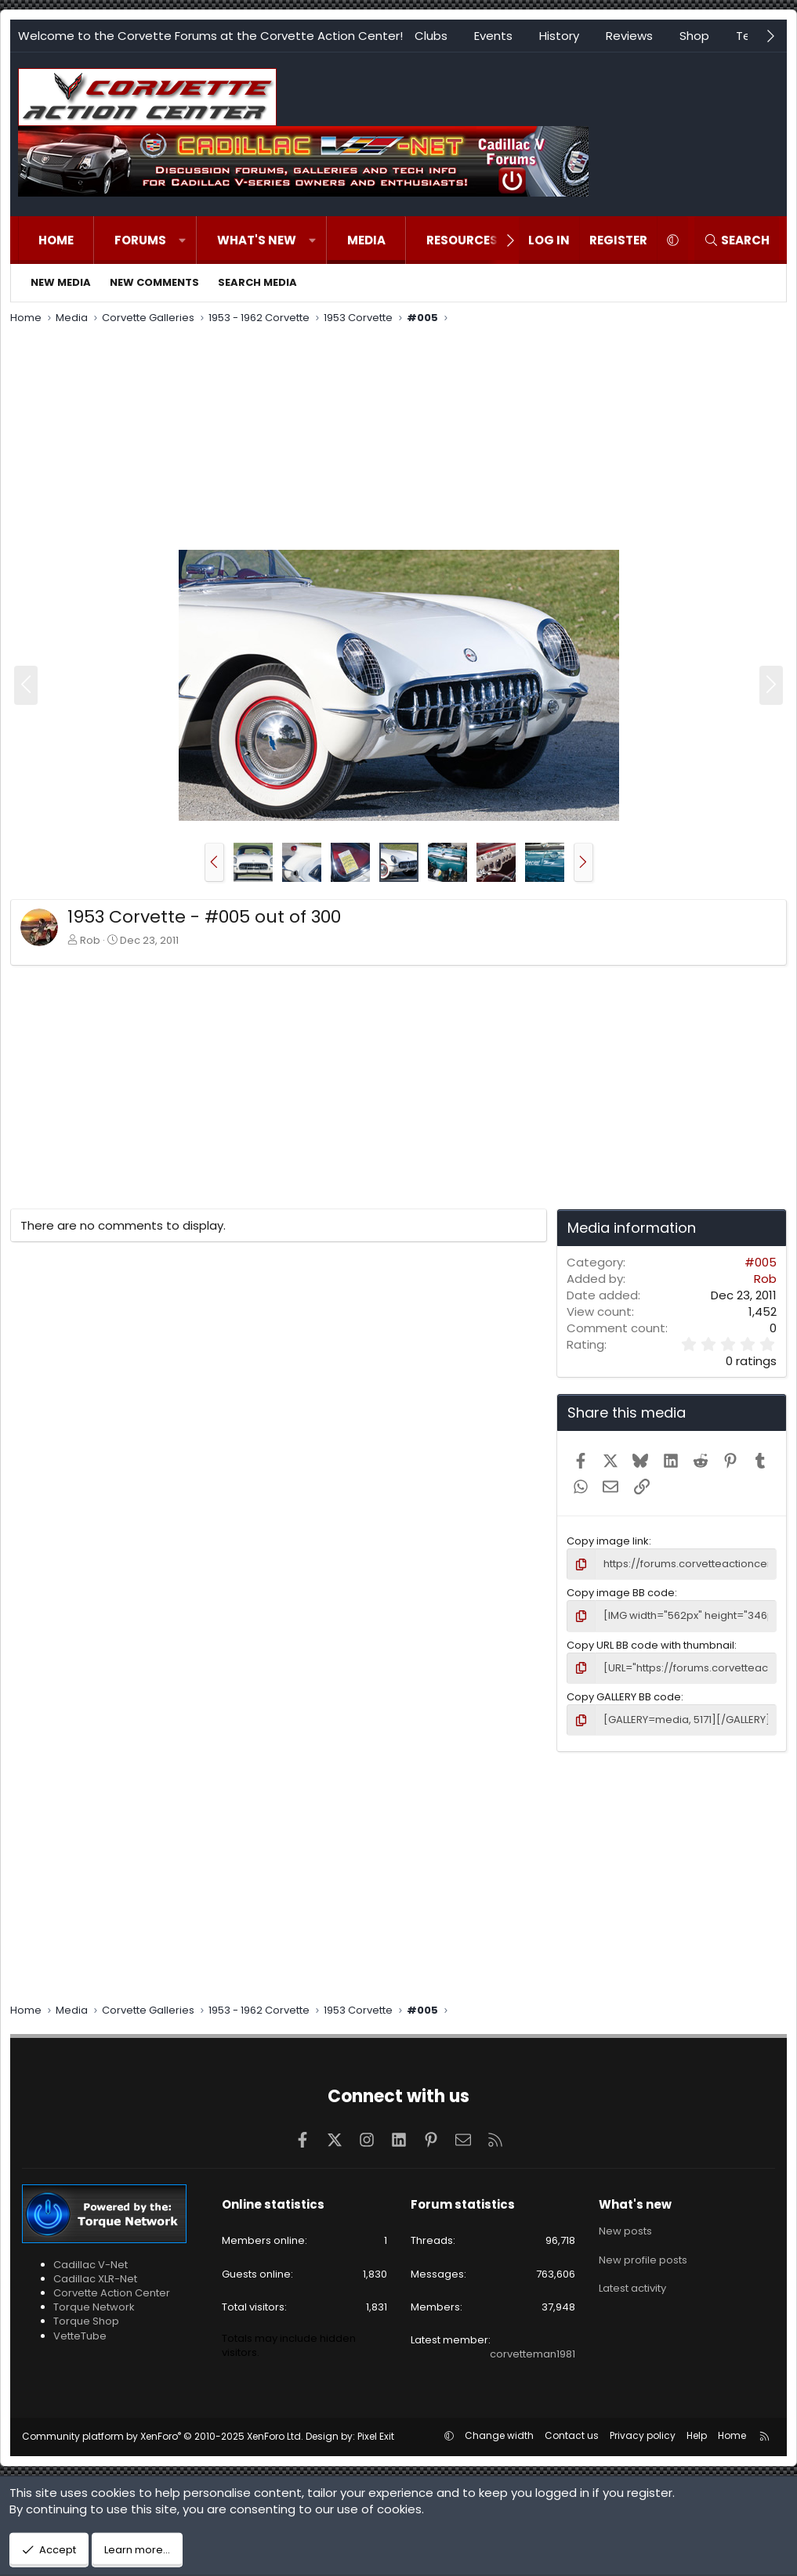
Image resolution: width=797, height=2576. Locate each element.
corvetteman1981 (532, 2354)
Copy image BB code (621, 1592)
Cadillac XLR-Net (95, 2278)
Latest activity (632, 2288)
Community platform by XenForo (162, 2436)
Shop (694, 35)
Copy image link (608, 1541)
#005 (760, 1262)
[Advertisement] (398, 439)
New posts (625, 2231)
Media (366, 240)
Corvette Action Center (111, 2292)
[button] (182, 240)
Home (56, 240)
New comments (154, 282)
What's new (256, 240)
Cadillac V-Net (90, 2264)
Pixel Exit (375, 2436)
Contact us (572, 2435)
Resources (462, 240)
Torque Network (94, 2307)
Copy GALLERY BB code (624, 1696)
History (559, 35)
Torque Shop (86, 2321)
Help (697, 2435)
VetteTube (80, 2336)
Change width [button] (499, 2435)
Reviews (629, 35)
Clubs (431, 35)
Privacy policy (643, 2435)
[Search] (736, 240)
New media (61, 282)
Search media (257, 282)
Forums (140, 240)
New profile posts (643, 2260)
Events (493, 35)
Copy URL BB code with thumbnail (650, 1645)
